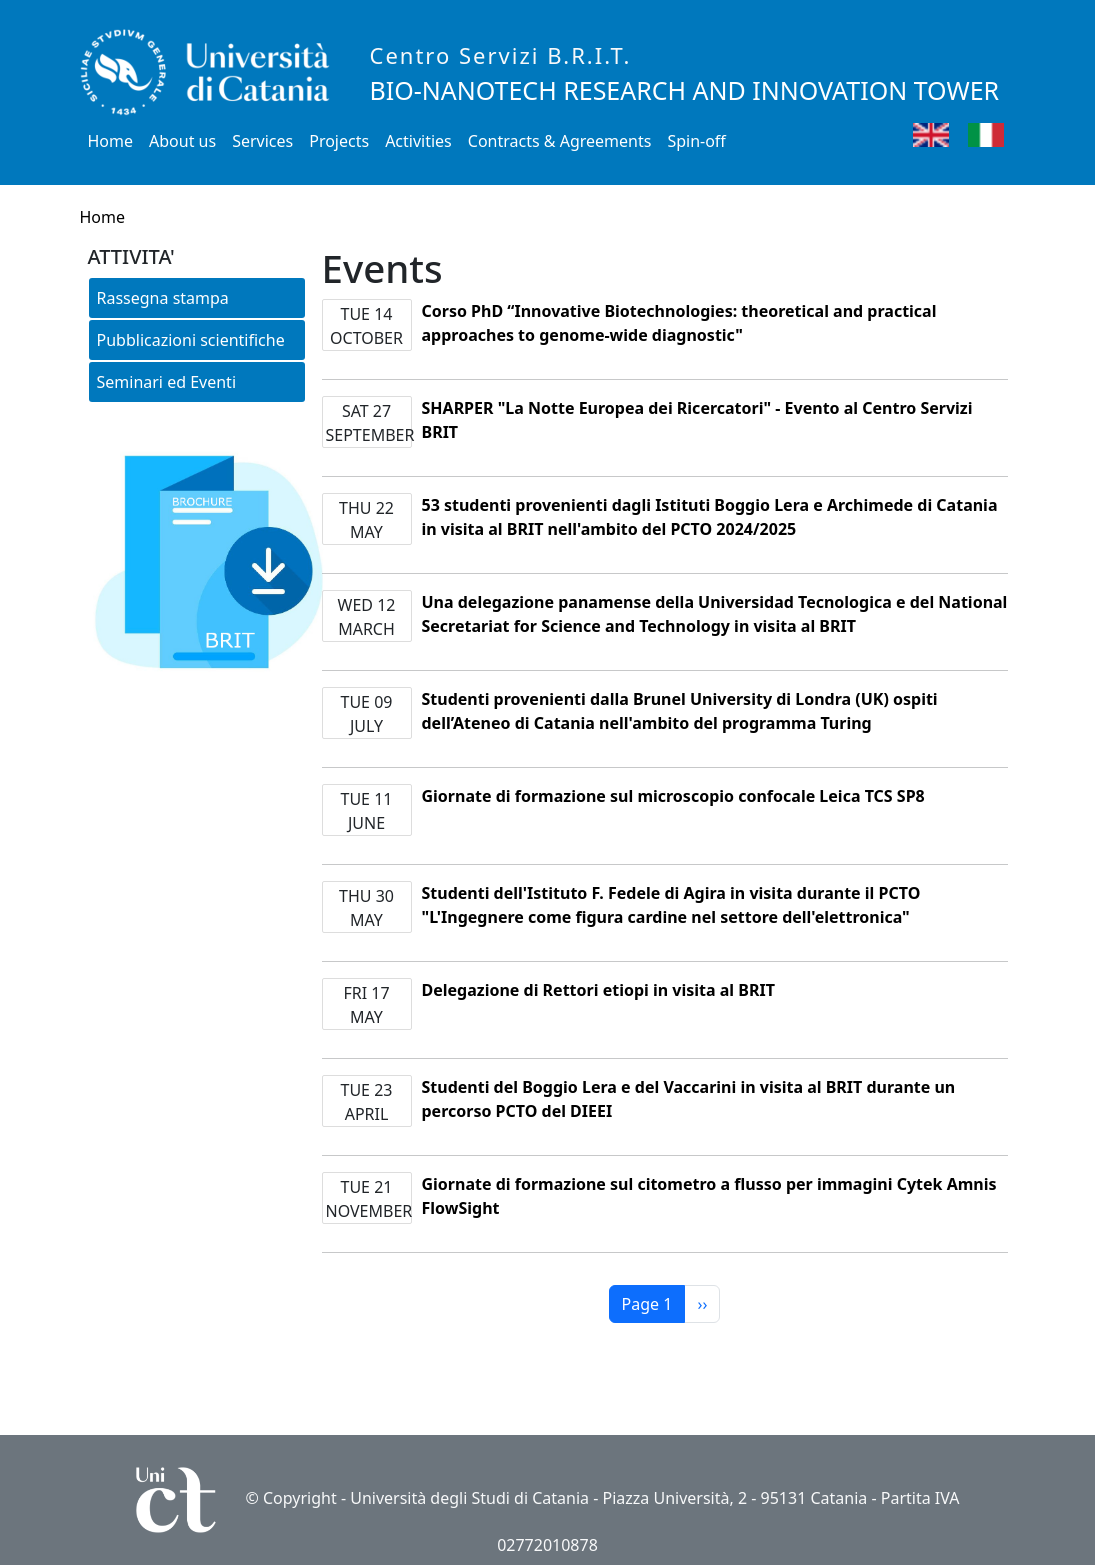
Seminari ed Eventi (167, 382)
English (960, 134)
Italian (1011, 134)
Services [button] (262, 141)
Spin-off (696, 141)
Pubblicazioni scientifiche (191, 340)
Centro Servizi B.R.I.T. (501, 55)
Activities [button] (418, 141)
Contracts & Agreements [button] (560, 141)
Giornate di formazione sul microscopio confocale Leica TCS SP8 (673, 796)
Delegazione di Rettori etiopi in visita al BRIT (598, 990)
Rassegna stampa (163, 298)
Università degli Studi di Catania (469, 1498)
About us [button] (182, 141)
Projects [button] (339, 141)
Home (111, 141)
